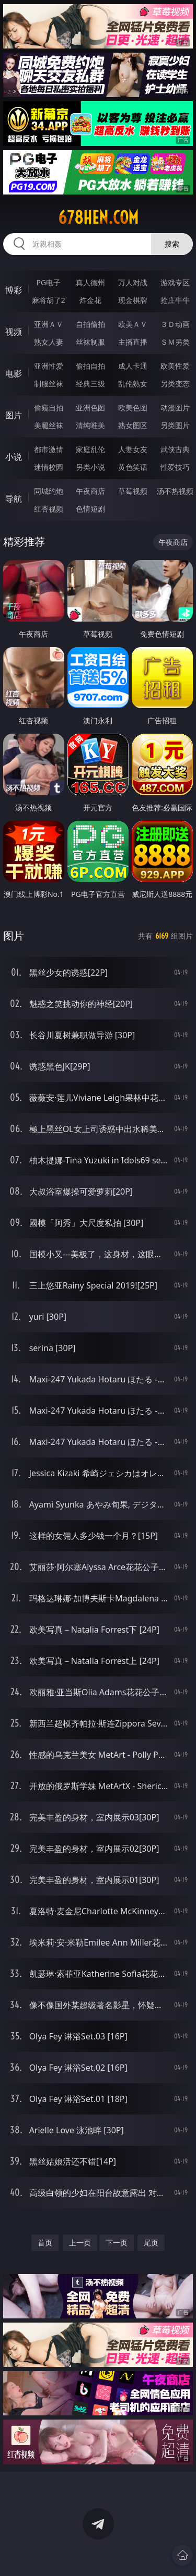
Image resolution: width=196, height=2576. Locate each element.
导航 (13, 498)
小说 (13, 457)
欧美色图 (132, 407)
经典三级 (90, 383)
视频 (13, 331)
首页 (45, 2242)
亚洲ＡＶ (48, 324)
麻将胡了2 (48, 300)
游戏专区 (175, 282)
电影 (13, 373)
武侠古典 (175, 449)
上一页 (80, 2242)
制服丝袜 (48, 383)
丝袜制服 (90, 342)
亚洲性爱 (48, 366)
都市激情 (48, 449)
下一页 (117, 2242)
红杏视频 (48, 509)
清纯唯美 (90, 425)
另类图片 (175, 425)
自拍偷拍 (90, 324)
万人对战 (132, 282)
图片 (13, 415)
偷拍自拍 (90, 366)
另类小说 (90, 467)
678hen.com (98, 217)
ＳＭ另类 (175, 342)
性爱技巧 (175, 467)
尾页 (151, 2242)
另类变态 (175, 383)
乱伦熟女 (132, 383)
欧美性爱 (175, 366)
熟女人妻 (48, 342)
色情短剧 (90, 509)
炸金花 (90, 300)
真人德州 (90, 282)
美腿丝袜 (48, 425)
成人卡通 (132, 366)
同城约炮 (48, 491)
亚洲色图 (90, 407)
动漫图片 (175, 407)
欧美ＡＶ (132, 324)
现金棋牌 (132, 300)
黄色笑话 (132, 467)
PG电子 (48, 282)
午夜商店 (90, 491)
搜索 (172, 244)
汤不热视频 (175, 491)
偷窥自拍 (48, 407)
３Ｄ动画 (175, 324)
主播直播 (132, 342)
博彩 (13, 290)
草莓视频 (132, 491)
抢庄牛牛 (175, 300)
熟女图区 (132, 425)
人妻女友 (132, 449)
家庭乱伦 (90, 449)
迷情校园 (48, 467)
